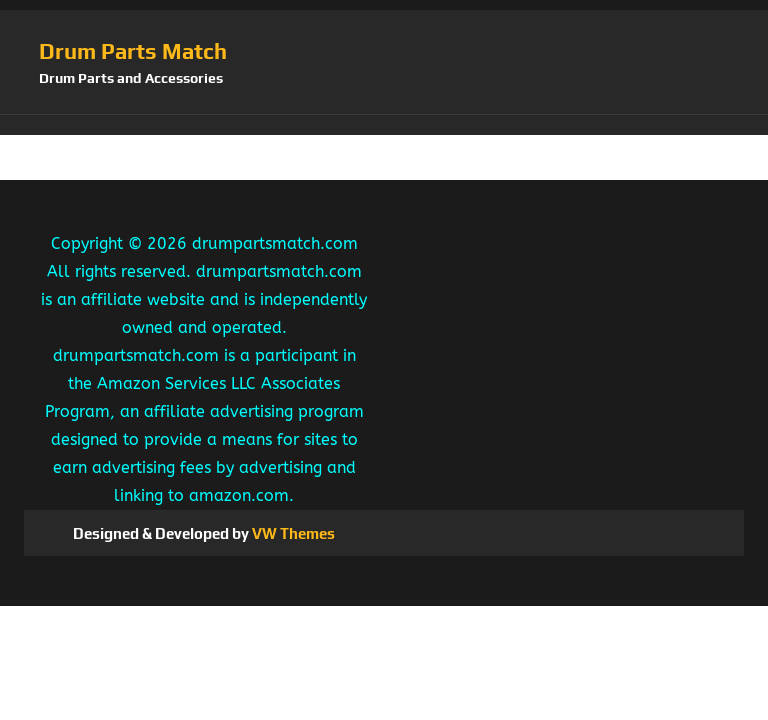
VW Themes (292, 533)
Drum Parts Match (133, 51)
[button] (384, 125)
